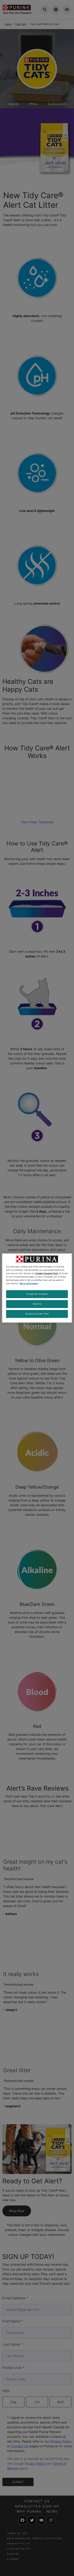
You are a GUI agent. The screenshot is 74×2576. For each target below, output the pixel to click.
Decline (37, 1303)
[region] (37, 1288)
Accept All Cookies (37, 1294)
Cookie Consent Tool (37, 1313)
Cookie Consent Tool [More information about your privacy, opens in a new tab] (46, 1273)
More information (29, 1283)
